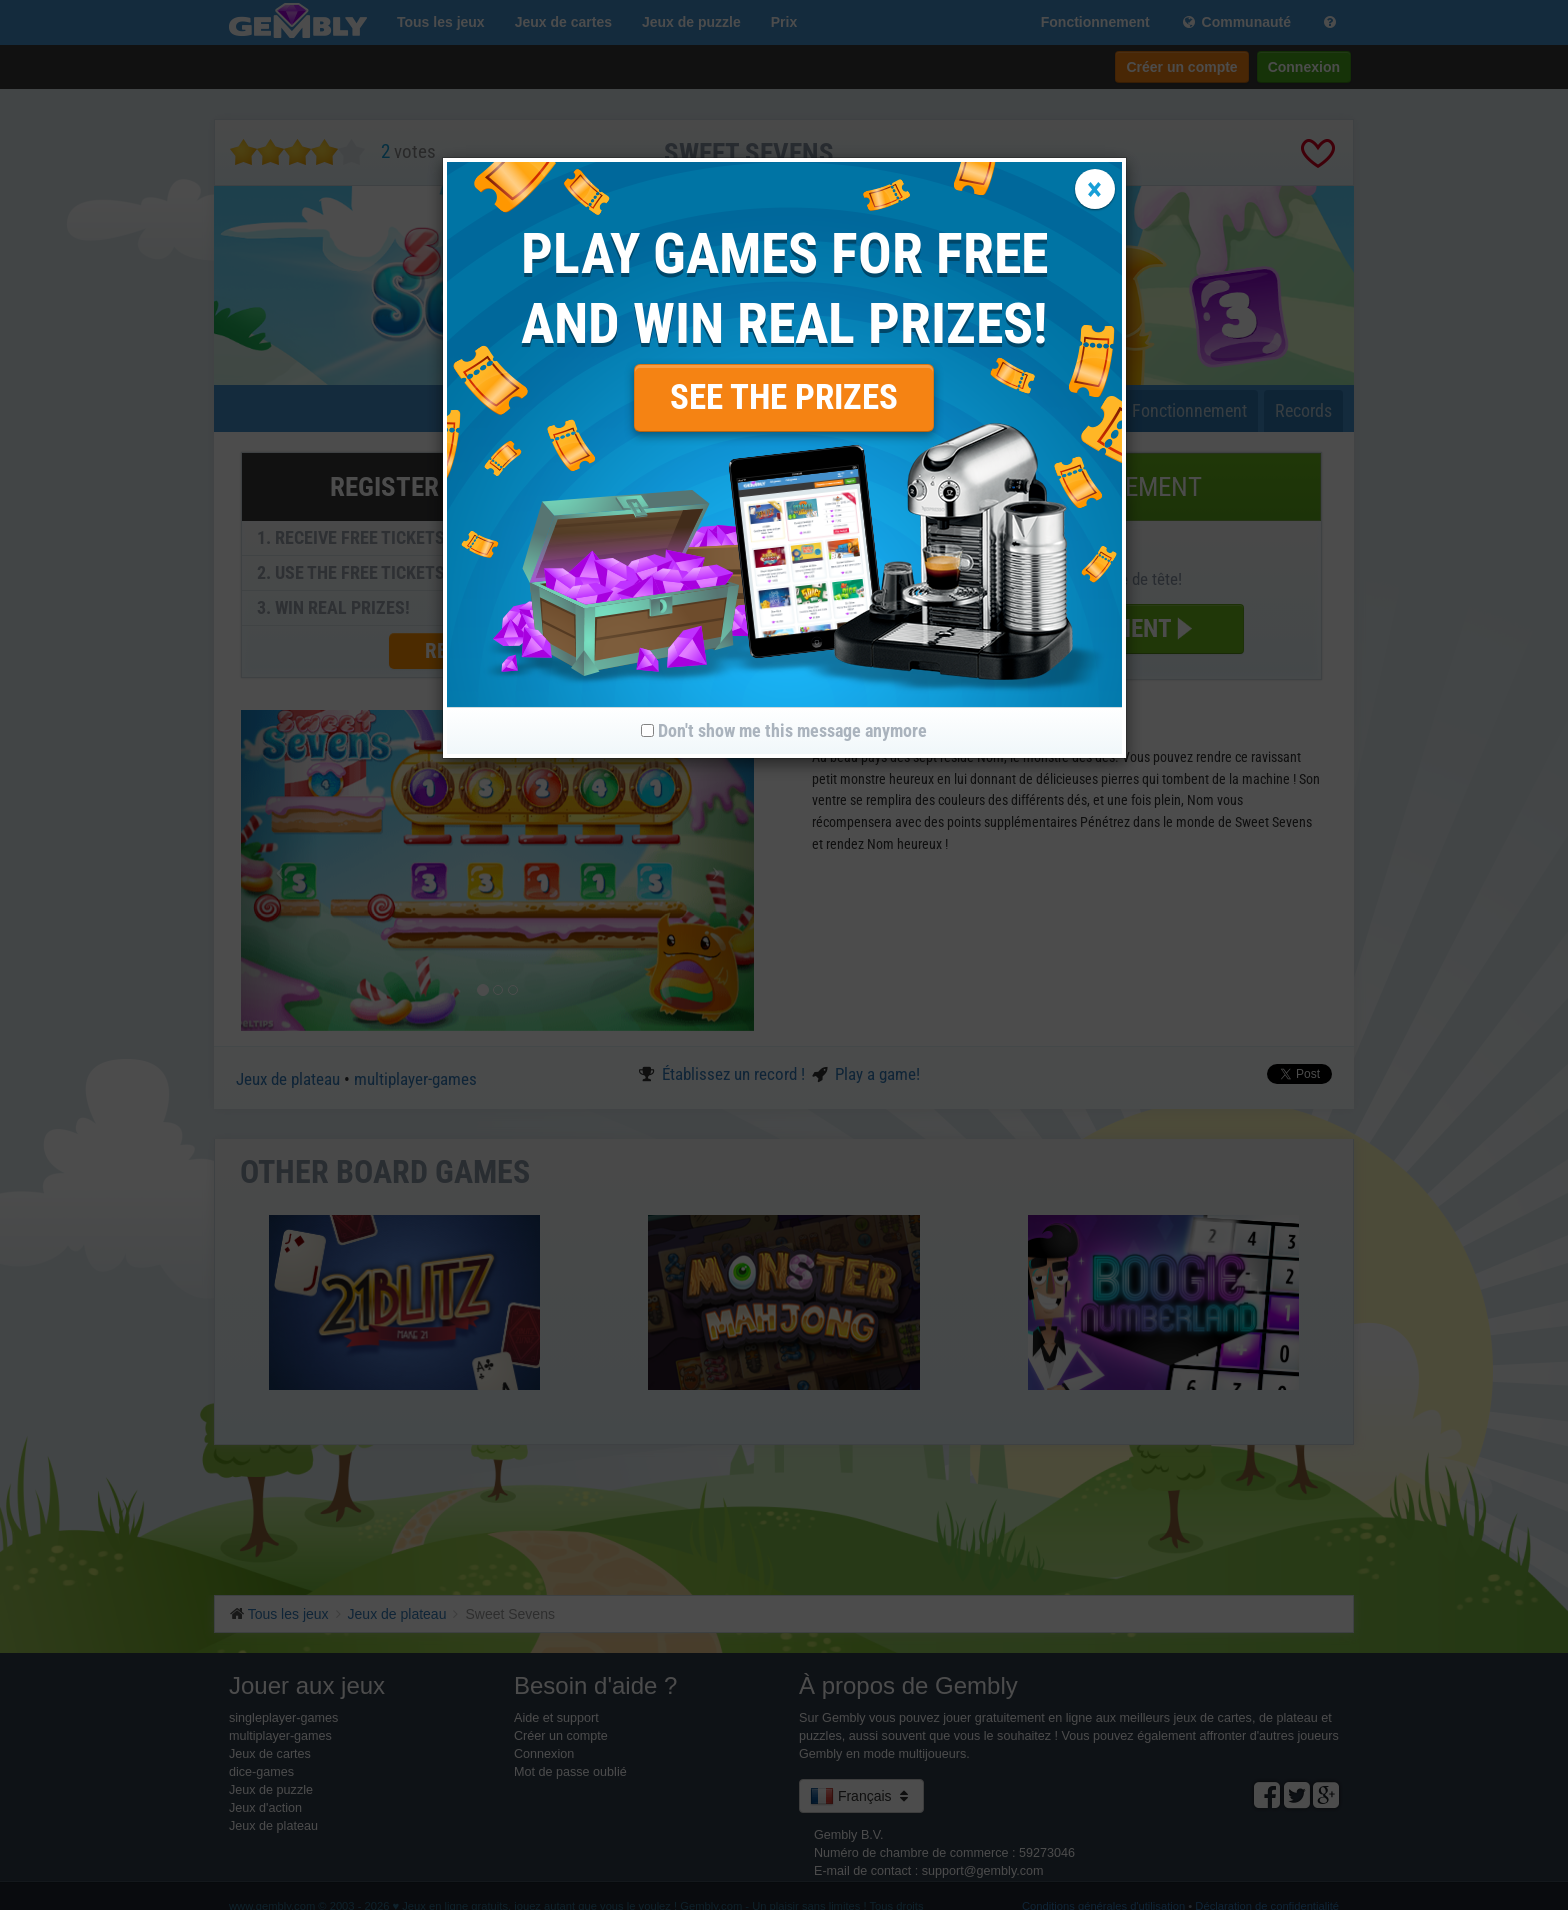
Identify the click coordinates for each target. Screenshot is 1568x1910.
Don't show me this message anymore (784, 730)
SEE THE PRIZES (784, 397)
